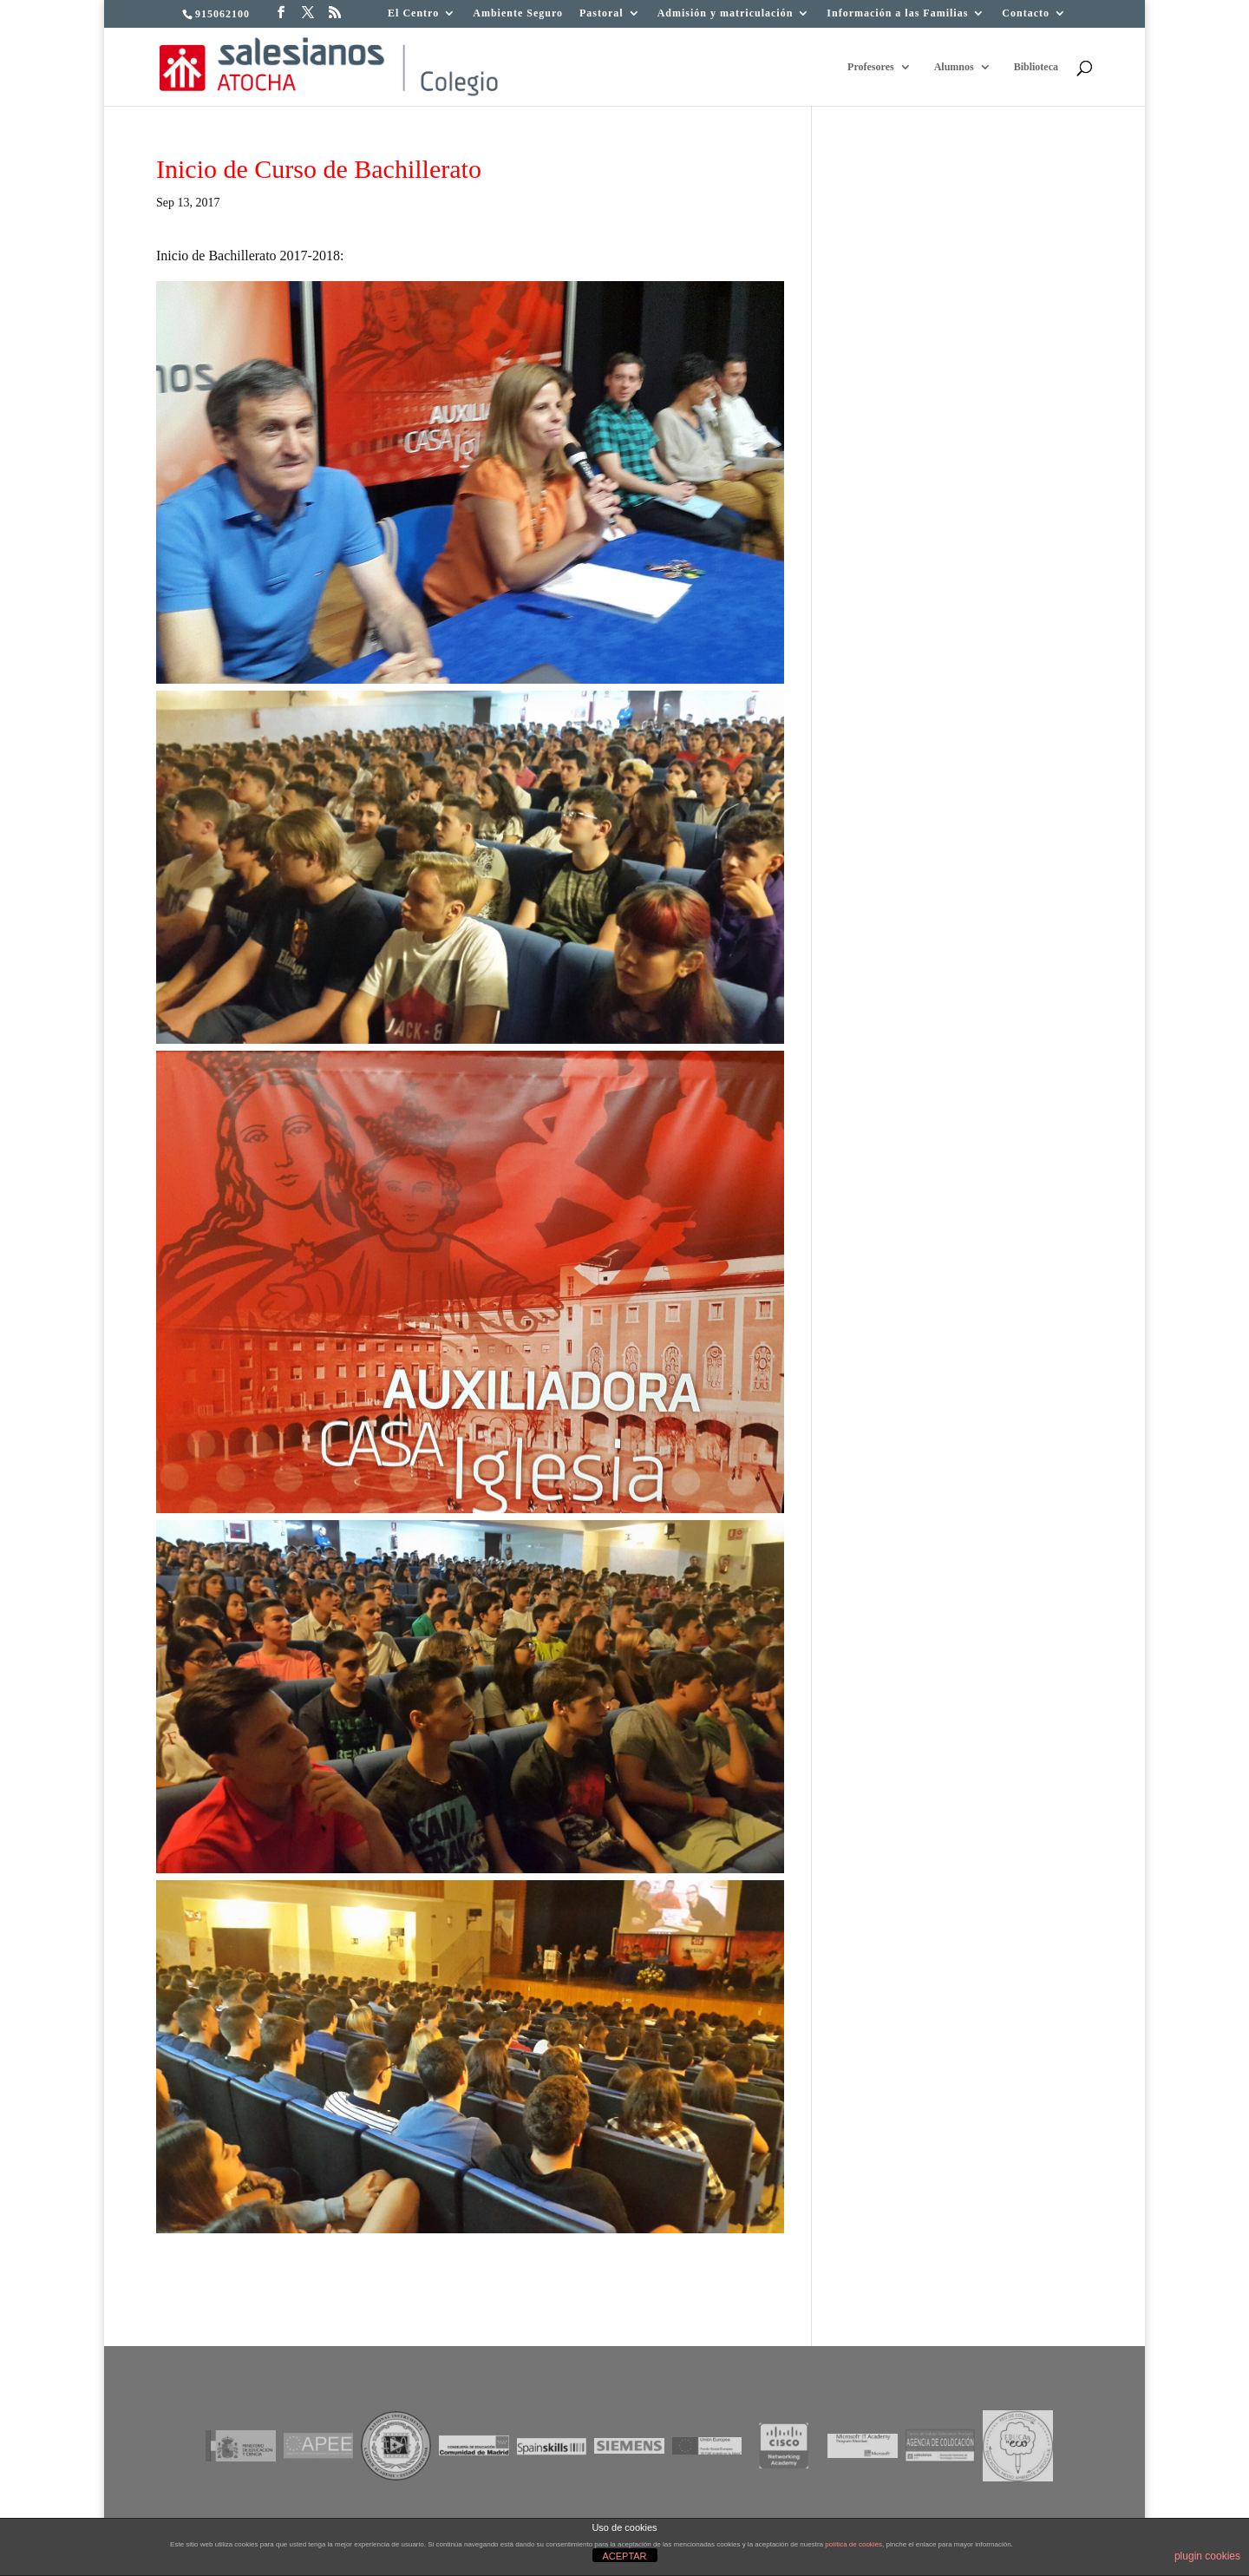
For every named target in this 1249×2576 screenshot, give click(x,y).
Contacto (1026, 13)
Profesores (870, 67)
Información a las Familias (897, 13)
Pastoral (601, 13)
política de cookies (853, 2544)
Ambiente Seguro (518, 13)
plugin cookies (1207, 2556)
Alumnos (954, 67)
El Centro (413, 13)
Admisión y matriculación (725, 13)
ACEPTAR (624, 2556)
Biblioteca (1036, 67)
